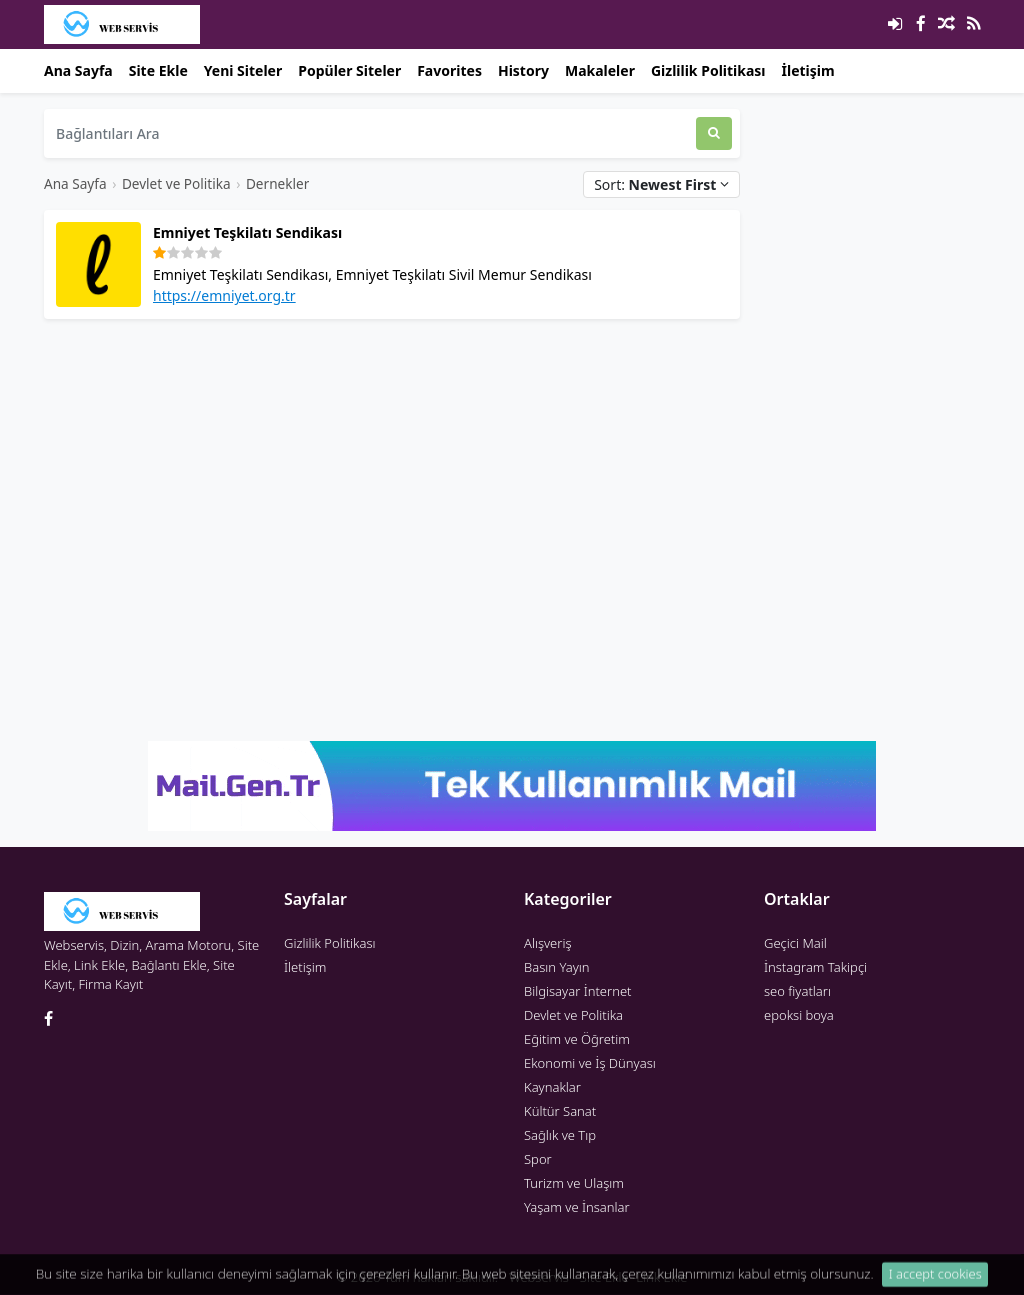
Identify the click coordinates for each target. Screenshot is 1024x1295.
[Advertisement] (392, 475)
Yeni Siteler (243, 70)
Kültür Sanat (560, 1111)
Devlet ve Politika (176, 183)
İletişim (808, 70)
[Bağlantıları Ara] (370, 133)
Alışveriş (548, 943)
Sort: (661, 184)
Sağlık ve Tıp (560, 1135)
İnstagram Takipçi (815, 967)
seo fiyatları (797, 991)
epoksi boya (799, 1015)
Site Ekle (158, 70)
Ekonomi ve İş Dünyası (590, 1063)
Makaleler (600, 70)
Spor (538, 1159)
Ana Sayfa (78, 70)
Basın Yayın (557, 967)
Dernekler (277, 183)
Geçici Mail (795, 943)
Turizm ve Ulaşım (574, 1183)
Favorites (449, 70)
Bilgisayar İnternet (577, 991)
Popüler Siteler (349, 70)
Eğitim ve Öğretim (577, 1039)
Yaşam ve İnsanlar (577, 1207)
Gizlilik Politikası (708, 70)
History (523, 70)
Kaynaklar (552, 1087)
